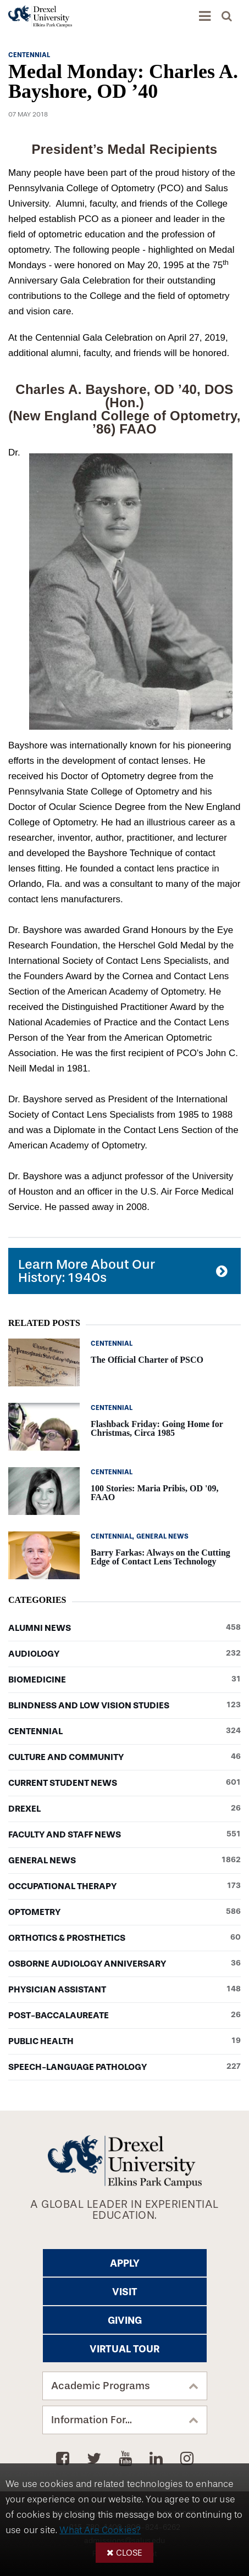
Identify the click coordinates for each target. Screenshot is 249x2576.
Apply (125, 2263)
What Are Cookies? (100, 2530)
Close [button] (129, 2552)
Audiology (124, 1654)
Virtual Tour (124, 2349)
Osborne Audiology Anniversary (124, 1963)
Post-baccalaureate (124, 2015)
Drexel (124, 1809)
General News (124, 1860)
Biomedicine (124, 1679)
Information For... (91, 2420)
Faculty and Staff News (124, 1834)
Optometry (124, 1912)
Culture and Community (124, 1757)
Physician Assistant (124, 1989)
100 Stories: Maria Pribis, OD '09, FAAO (154, 1493)
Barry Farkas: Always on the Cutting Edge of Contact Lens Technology (160, 1557)
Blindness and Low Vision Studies (124, 1705)
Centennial (124, 1731)
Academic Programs (100, 2386)
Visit (124, 2292)
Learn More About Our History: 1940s (86, 1271)
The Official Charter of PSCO (147, 1359)
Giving (125, 2320)
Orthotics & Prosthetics (124, 1938)
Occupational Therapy (124, 1886)
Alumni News (124, 1628)
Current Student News (124, 1783)
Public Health (124, 2041)
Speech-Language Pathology (124, 2067)
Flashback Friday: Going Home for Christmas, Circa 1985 (157, 1428)
